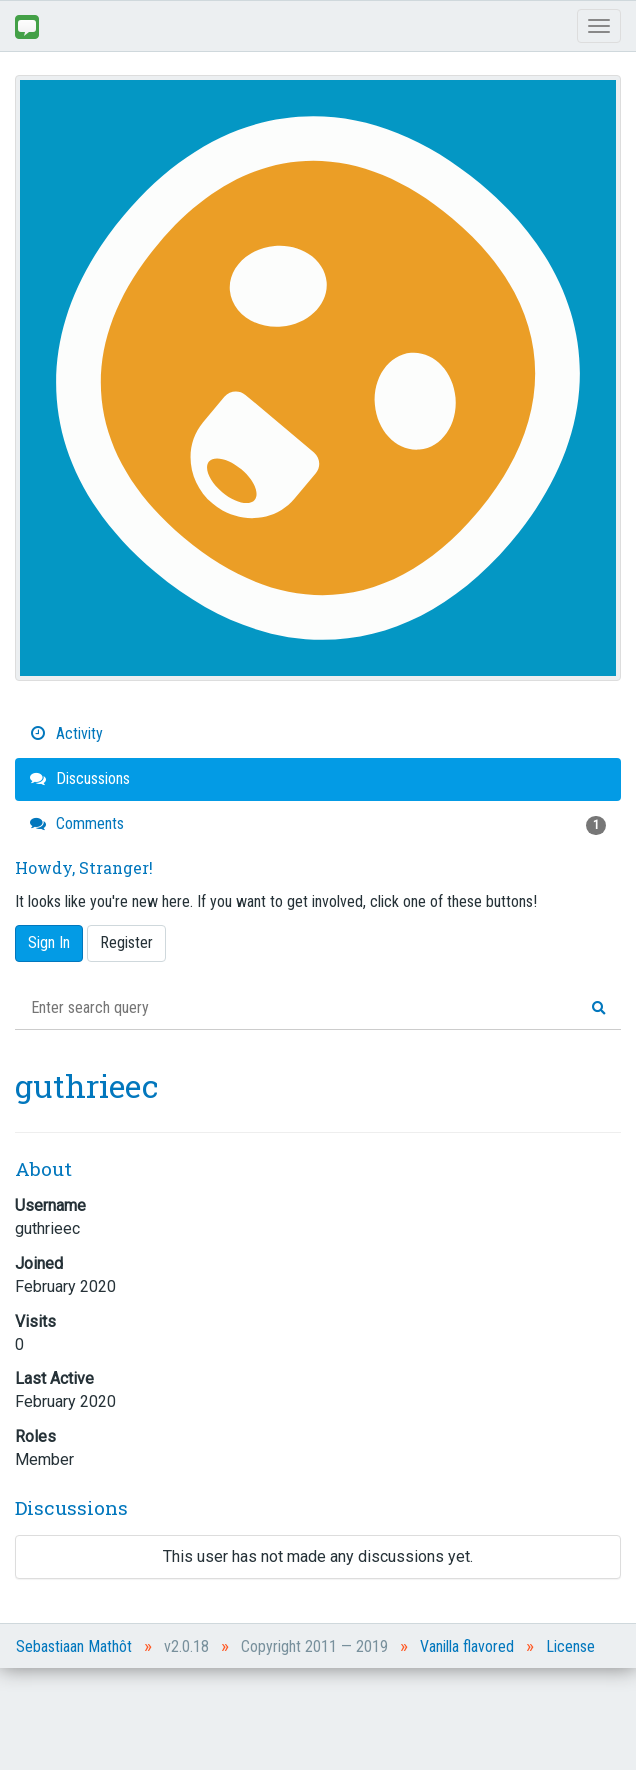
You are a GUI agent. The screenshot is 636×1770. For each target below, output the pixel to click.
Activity (66, 733)
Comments (318, 824)
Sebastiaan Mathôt (74, 1646)
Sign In (49, 942)
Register (126, 942)
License (570, 1646)
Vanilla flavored (467, 1646)
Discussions (80, 778)
